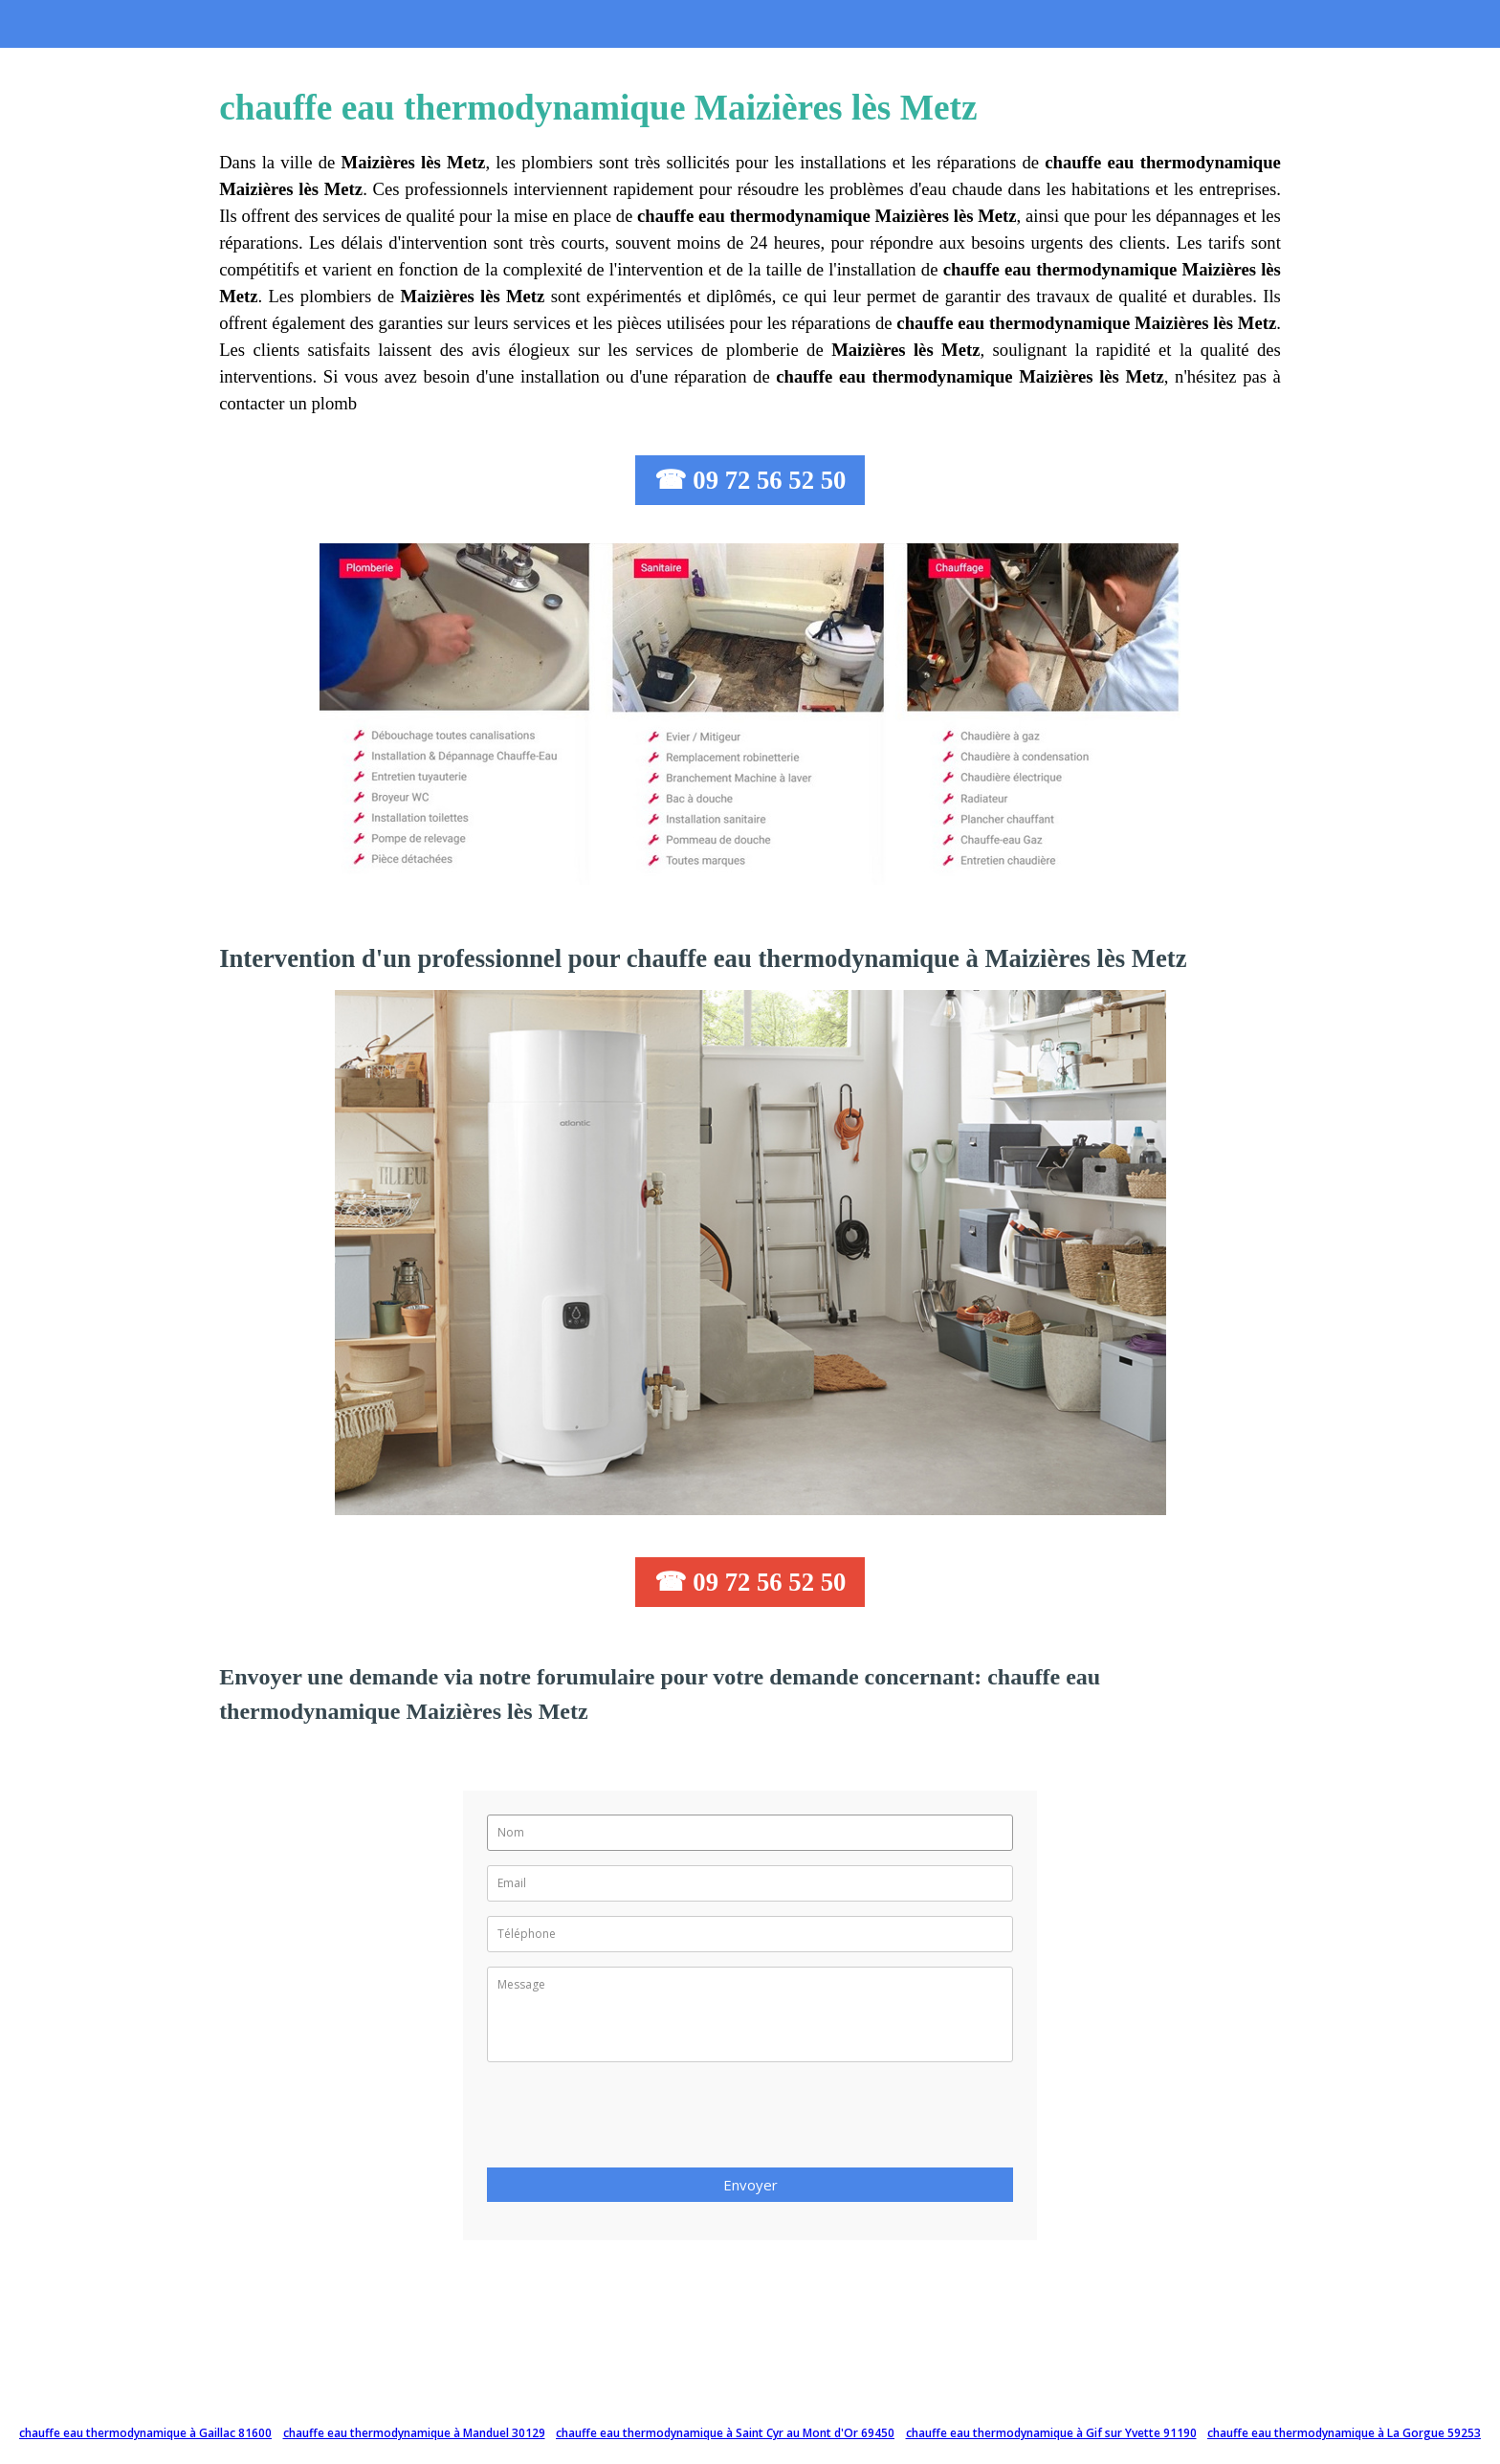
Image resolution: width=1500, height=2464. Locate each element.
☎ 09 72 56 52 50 (750, 480)
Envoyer (750, 2184)
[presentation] (632, 2120)
